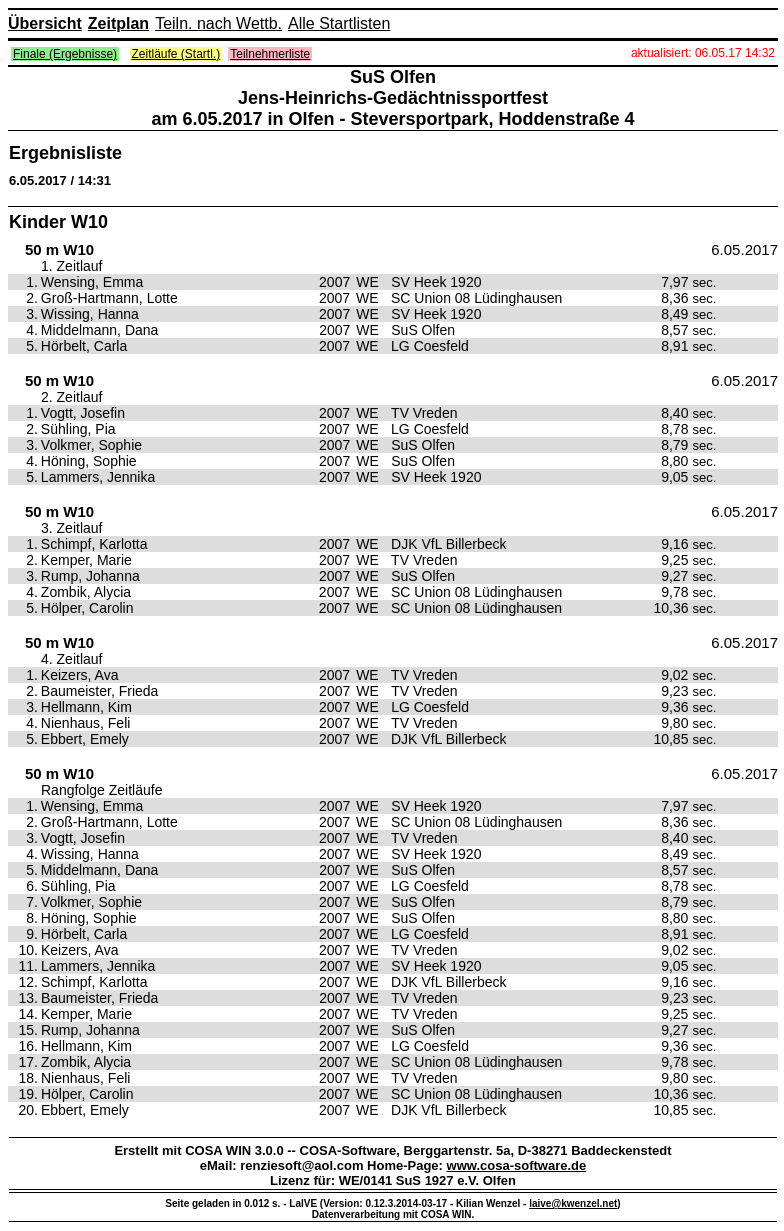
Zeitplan (118, 23)
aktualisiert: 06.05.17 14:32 (703, 53)
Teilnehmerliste (270, 54)
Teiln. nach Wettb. (218, 23)
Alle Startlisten (339, 23)
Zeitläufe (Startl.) (176, 54)
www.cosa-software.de (517, 1165)
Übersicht (45, 23)
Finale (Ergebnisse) (65, 54)
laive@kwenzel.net (573, 1203)
